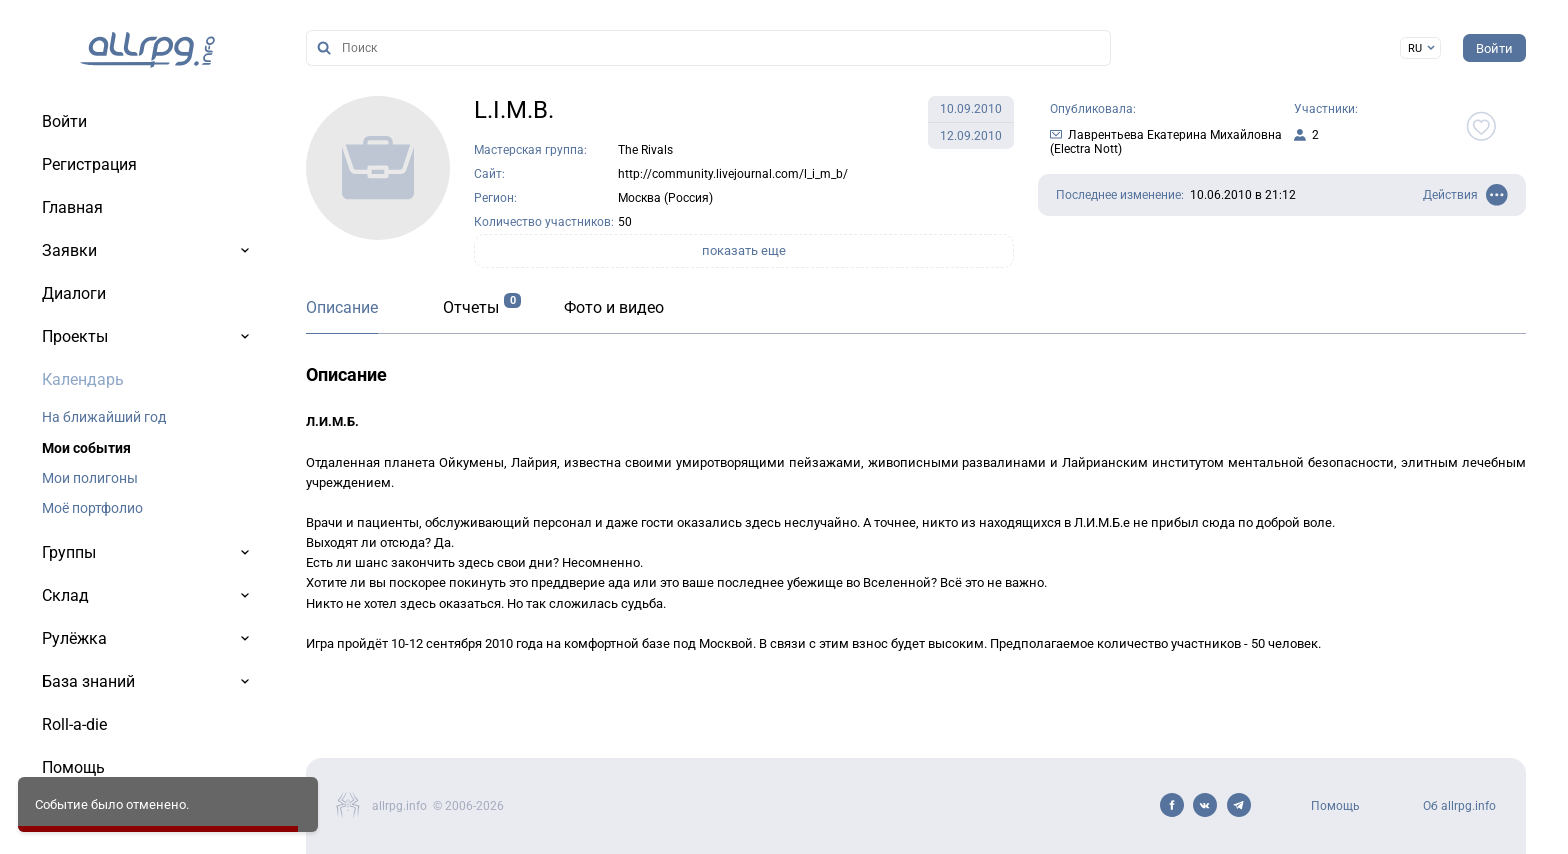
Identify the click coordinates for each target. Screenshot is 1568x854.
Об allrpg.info (1459, 806)
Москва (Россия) (665, 198)
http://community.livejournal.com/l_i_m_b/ (733, 174)
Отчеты (471, 307)
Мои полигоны (90, 478)
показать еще (744, 250)
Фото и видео (614, 307)
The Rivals (645, 150)
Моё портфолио (92, 508)
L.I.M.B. (514, 110)
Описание (342, 307)
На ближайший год (104, 417)
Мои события (86, 448)
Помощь (1335, 806)
